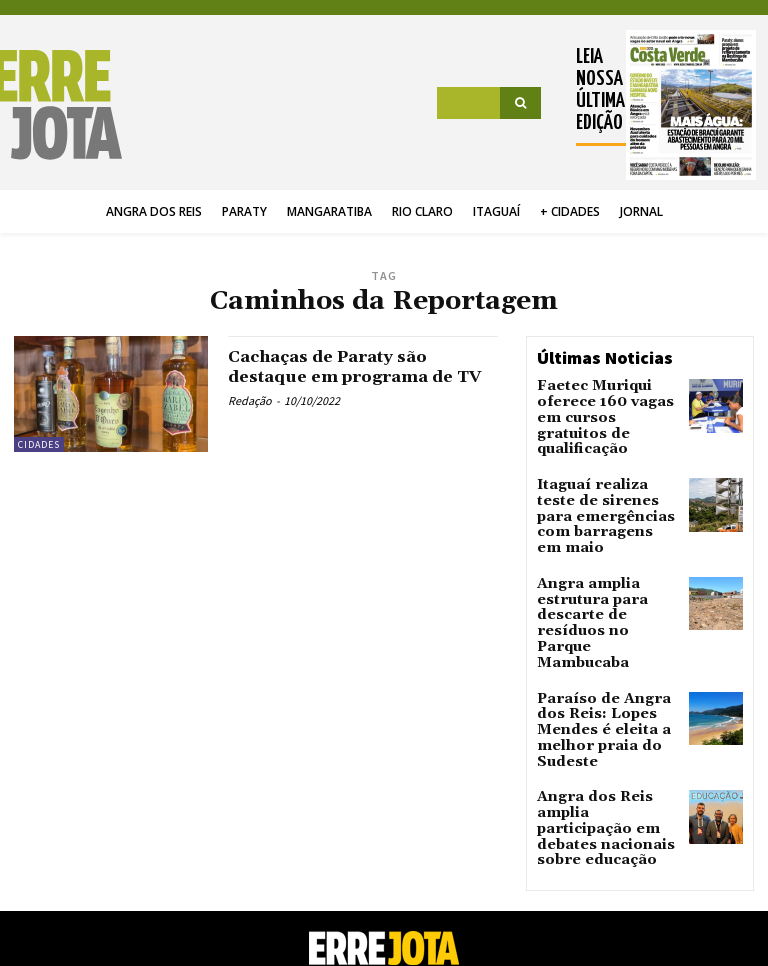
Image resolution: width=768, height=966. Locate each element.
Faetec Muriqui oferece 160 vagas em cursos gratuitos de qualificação (606, 406)
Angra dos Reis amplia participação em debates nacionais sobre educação (606, 714)
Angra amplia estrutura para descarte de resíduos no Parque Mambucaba (603, 561)
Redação (250, 420)
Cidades (39, 444)
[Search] (520, 103)
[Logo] (66, 105)
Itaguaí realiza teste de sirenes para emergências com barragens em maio (601, 480)
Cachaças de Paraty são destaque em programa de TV (354, 376)
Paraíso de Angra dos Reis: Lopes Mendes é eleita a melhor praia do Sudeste (606, 641)
